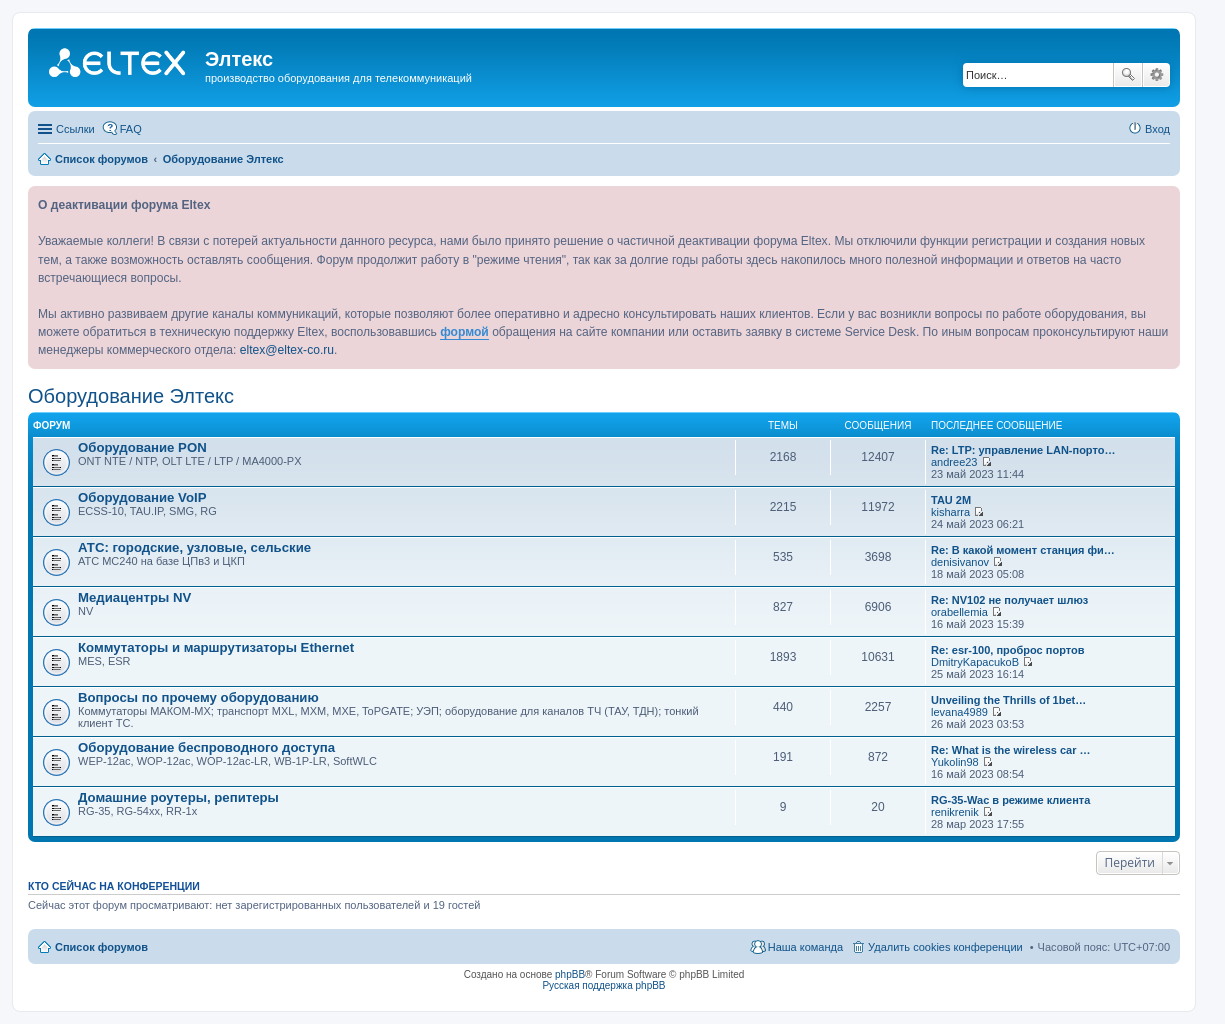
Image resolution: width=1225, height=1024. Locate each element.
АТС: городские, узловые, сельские (194, 547)
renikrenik (955, 812)
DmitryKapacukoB (975, 662)
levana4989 (959, 712)
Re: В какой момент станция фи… (1023, 550)
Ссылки (75, 129)
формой (464, 332)
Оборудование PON (142, 447)
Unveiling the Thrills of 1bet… (1008, 700)
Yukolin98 (955, 762)
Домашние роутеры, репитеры (178, 797)
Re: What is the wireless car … (1011, 750)
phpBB (570, 974)
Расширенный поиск (1156, 75)
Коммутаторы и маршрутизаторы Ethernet (216, 647)
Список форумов (101, 947)
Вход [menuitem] (1157, 129)
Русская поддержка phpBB (603, 985)
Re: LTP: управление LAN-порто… (1023, 450)
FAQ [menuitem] (131, 129)
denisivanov (960, 562)
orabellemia (959, 612)
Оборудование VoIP (142, 497)
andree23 (954, 462)
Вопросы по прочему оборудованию (198, 697)
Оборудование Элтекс (131, 396)
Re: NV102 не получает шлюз (1009, 600)
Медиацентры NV (134, 597)
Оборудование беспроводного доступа (206, 747)
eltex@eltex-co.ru (287, 350)
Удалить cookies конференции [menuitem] (945, 947)
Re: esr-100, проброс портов (1007, 650)
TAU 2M (951, 500)
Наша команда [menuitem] (805, 947)
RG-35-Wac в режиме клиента (1010, 800)
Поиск (1128, 75)
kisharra (950, 512)
